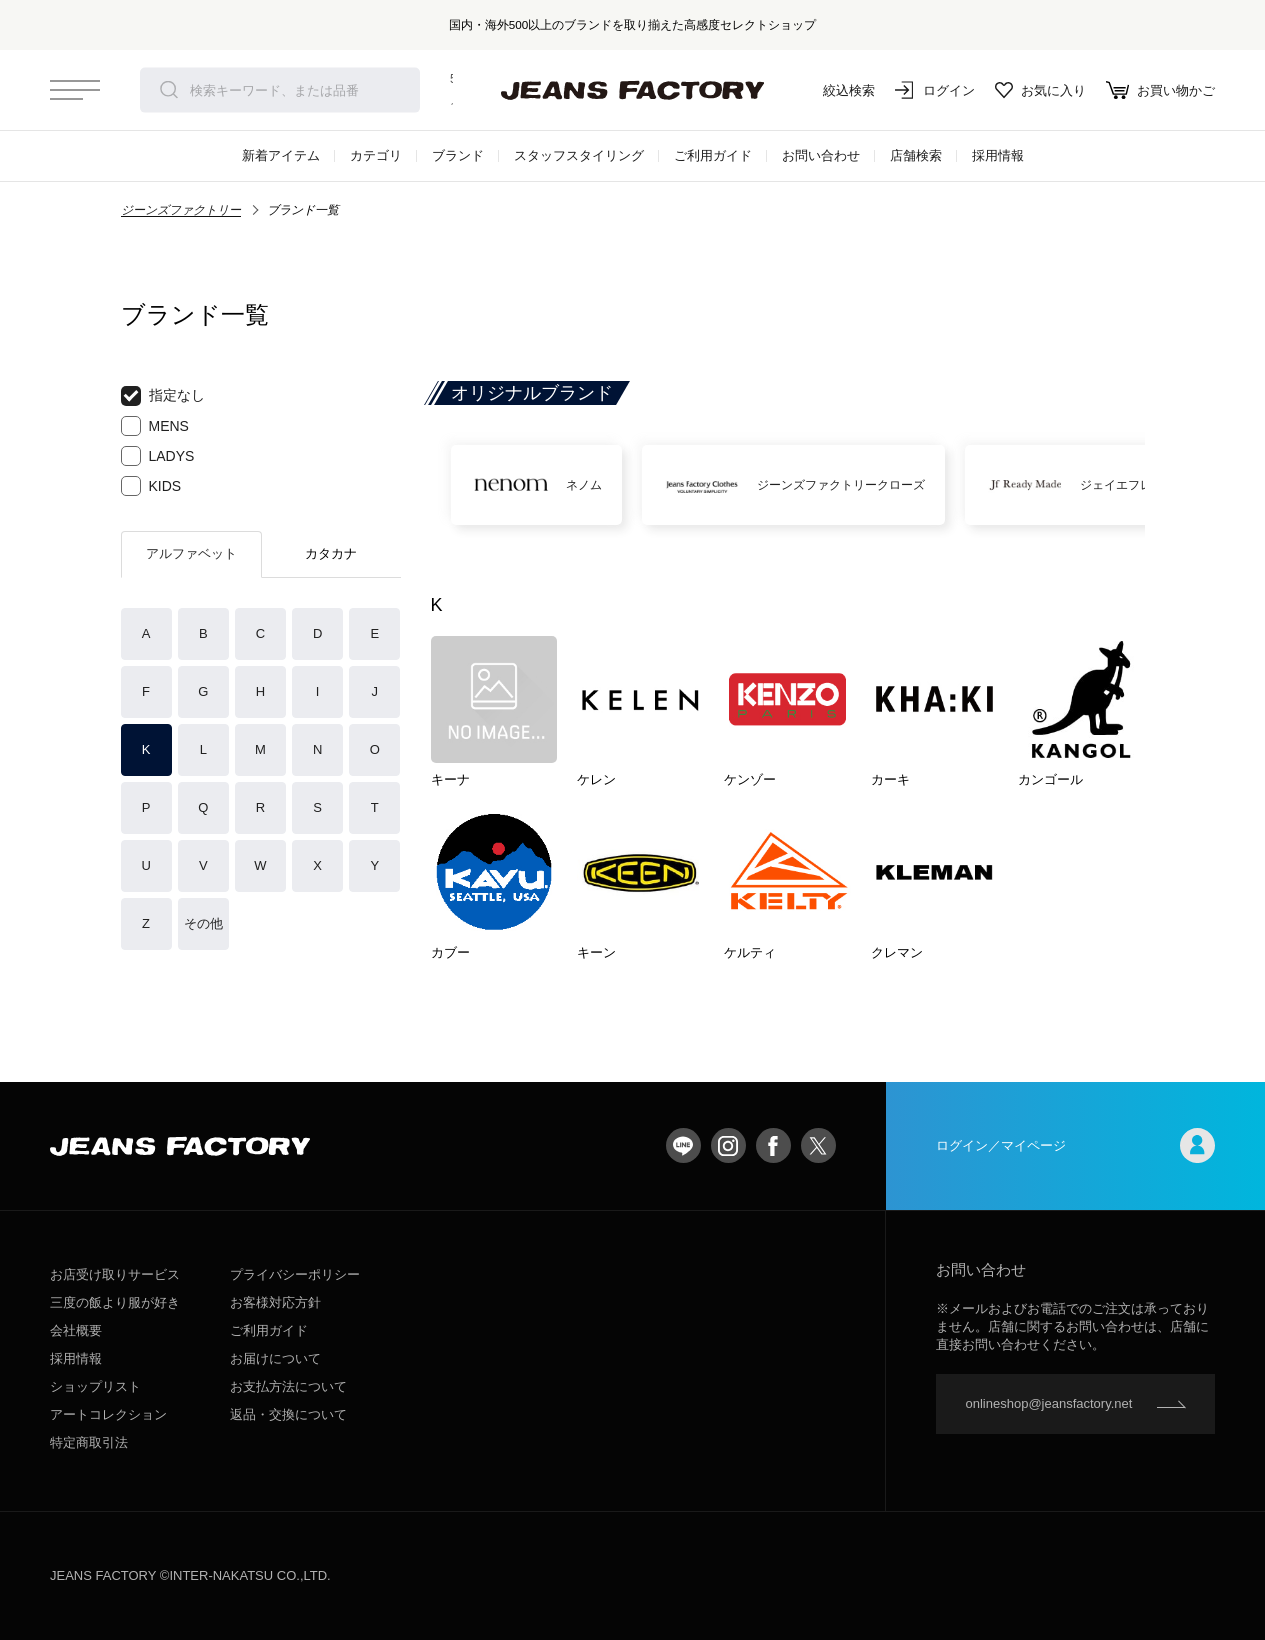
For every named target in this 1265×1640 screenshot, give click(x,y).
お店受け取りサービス (115, 1274)
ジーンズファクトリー (181, 210)
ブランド (458, 155)
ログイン (935, 90)
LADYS (158, 456)
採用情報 (998, 155)
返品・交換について (288, 1414)
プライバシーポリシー (295, 1274)
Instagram (728, 1145)
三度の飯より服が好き (115, 1302)
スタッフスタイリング (579, 155)
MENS (155, 426)
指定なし (163, 396)
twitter (818, 1145)
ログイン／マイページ (1076, 1145)
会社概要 (76, 1330)
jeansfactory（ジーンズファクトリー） (633, 90)
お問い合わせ (821, 155)
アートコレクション (108, 1414)
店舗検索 (916, 155)
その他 (203, 923)
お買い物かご (1160, 90)
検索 (169, 90)
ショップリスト (95, 1386)
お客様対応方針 (275, 1302)
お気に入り (1040, 90)
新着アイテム (281, 155)
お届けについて (275, 1358)
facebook (773, 1145)
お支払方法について (288, 1386)
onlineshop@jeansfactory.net (1049, 1403)
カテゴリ (376, 155)
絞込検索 (835, 90)
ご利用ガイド (713, 155)
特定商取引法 (89, 1442)
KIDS (151, 486)
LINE (683, 1145)
